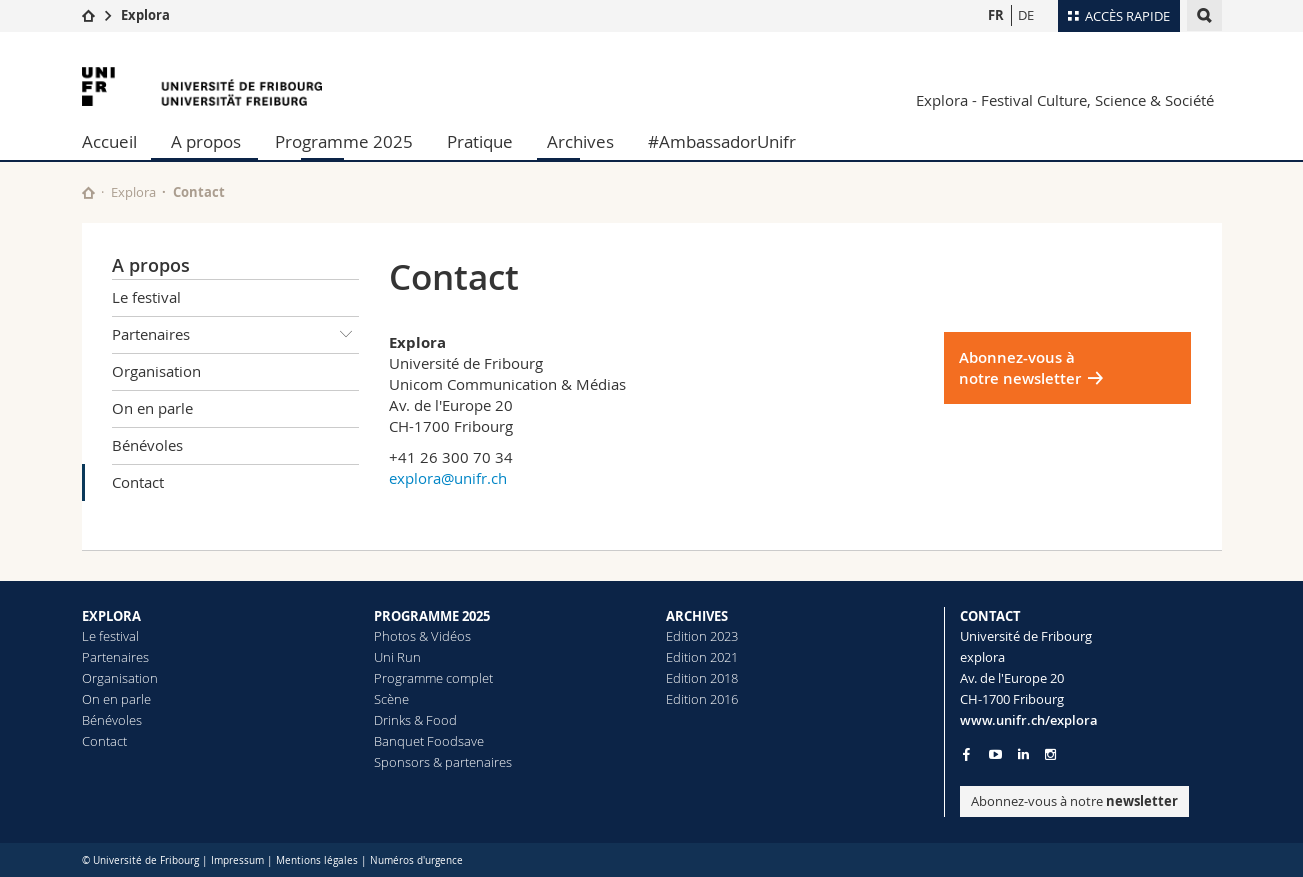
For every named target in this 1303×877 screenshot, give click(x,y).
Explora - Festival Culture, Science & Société (1065, 100)
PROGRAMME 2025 (432, 616)
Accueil (109, 141)
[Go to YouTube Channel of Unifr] (995, 754)
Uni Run (397, 657)
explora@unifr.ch (448, 478)
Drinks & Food (415, 720)
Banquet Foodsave (429, 741)
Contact (138, 482)
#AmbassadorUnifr (722, 141)
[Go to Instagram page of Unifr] (1050, 754)
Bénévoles (147, 445)
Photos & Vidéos (422, 636)
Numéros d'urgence (416, 860)
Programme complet (433, 678)
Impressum (237, 860)
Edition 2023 (702, 636)
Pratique (480, 141)
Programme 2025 (344, 141)
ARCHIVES (697, 616)
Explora (145, 15)
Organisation (156, 371)
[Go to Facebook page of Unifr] (966, 754)
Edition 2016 (702, 699)
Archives (580, 141)
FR (996, 15)
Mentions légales (317, 860)
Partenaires (236, 335)
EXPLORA (111, 616)
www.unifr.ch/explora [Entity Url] (1029, 720)
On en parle (152, 408)
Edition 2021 (702, 657)
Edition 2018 (702, 678)
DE (1026, 15)
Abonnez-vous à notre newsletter (1020, 368)
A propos (206, 141)
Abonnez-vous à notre (1074, 801)
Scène (391, 699)
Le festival (146, 297)
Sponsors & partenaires (443, 762)
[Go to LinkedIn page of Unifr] (1023, 754)
